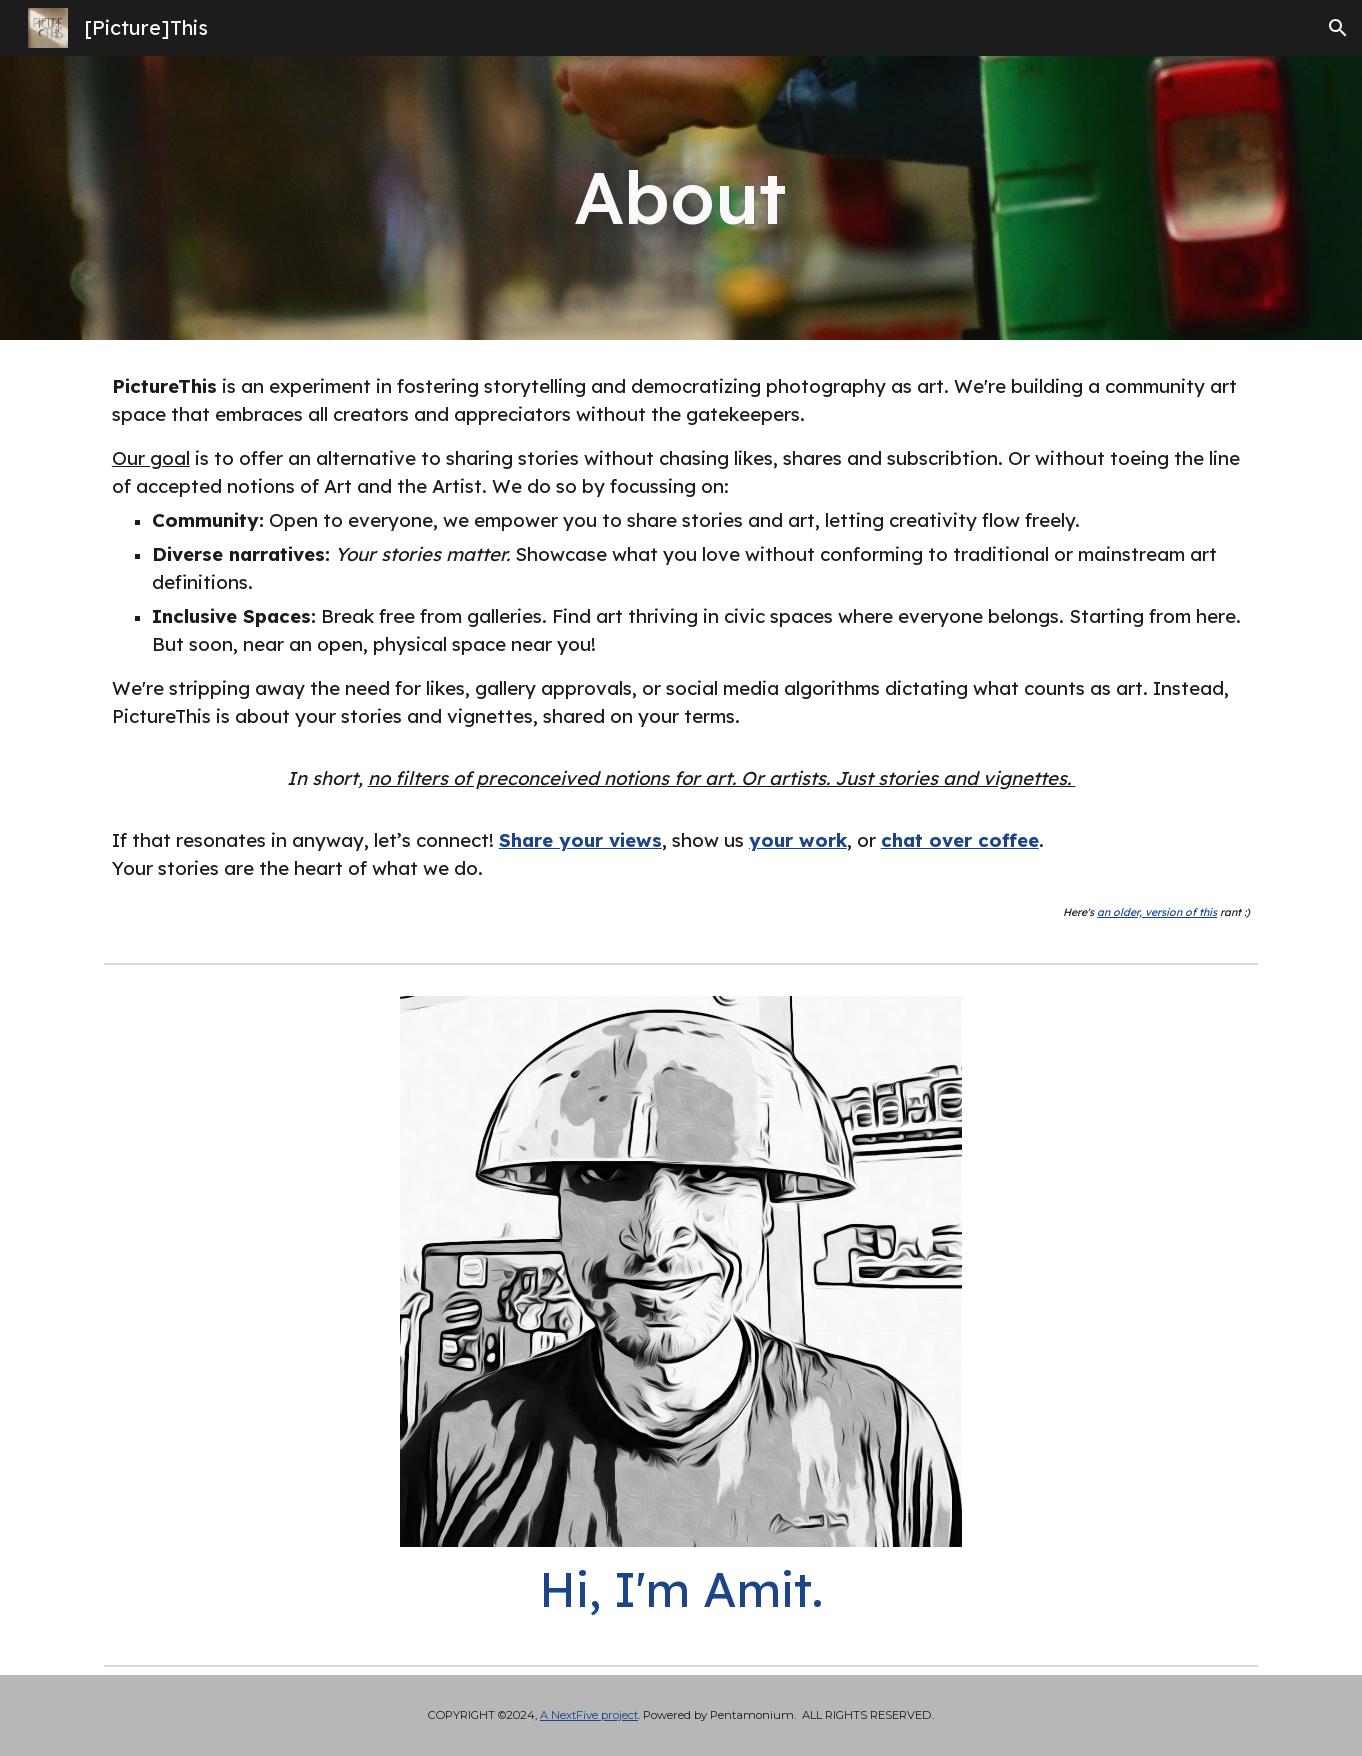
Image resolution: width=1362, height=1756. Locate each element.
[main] (681, 197)
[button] (1338, 28)
